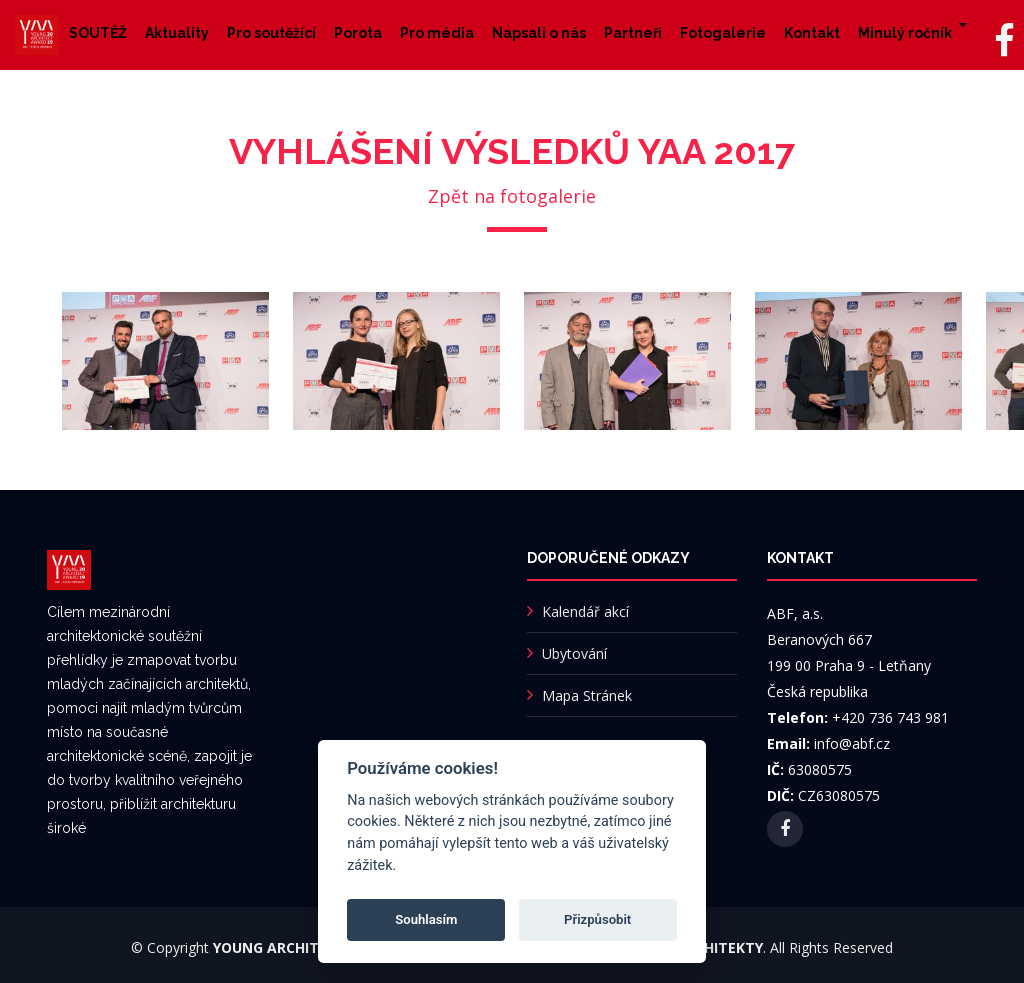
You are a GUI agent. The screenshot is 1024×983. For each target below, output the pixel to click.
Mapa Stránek (587, 695)
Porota (358, 33)
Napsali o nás (539, 33)
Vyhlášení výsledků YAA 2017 (512, 151)
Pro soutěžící (271, 33)
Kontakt (812, 33)
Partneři (633, 33)
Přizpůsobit (597, 919)
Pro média (437, 33)
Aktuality (177, 33)
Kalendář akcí (585, 611)
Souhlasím (426, 919)
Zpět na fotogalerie (512, 196)
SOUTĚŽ (98, 33)
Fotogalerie (723, 33)
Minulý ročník (905, 33)
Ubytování (574, 653)
